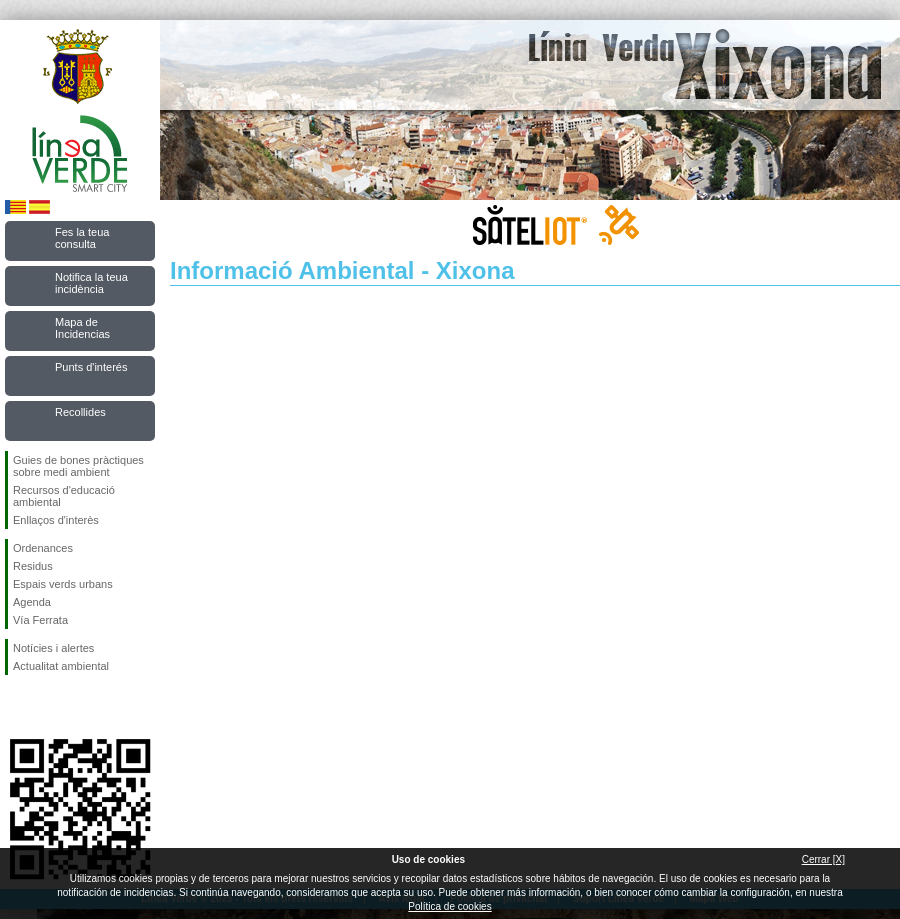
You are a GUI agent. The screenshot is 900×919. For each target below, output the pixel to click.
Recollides (80, 412)
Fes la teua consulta (82, 238)
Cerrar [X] (823, 859)
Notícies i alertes (53, 648)
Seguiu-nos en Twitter (50, 707)
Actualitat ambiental (61, 666)
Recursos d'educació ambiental (64, 496)
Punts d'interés (91, 367)
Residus (33, 566)
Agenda (32, 602)
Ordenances (43, 548)
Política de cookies (449, 906)
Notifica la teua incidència (91, 283)
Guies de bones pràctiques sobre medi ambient (78, 466)
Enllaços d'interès (56, 520)
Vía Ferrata (40, 620)
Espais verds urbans (63, 584)
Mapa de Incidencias (82, 328)
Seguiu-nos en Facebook (17, 707)
